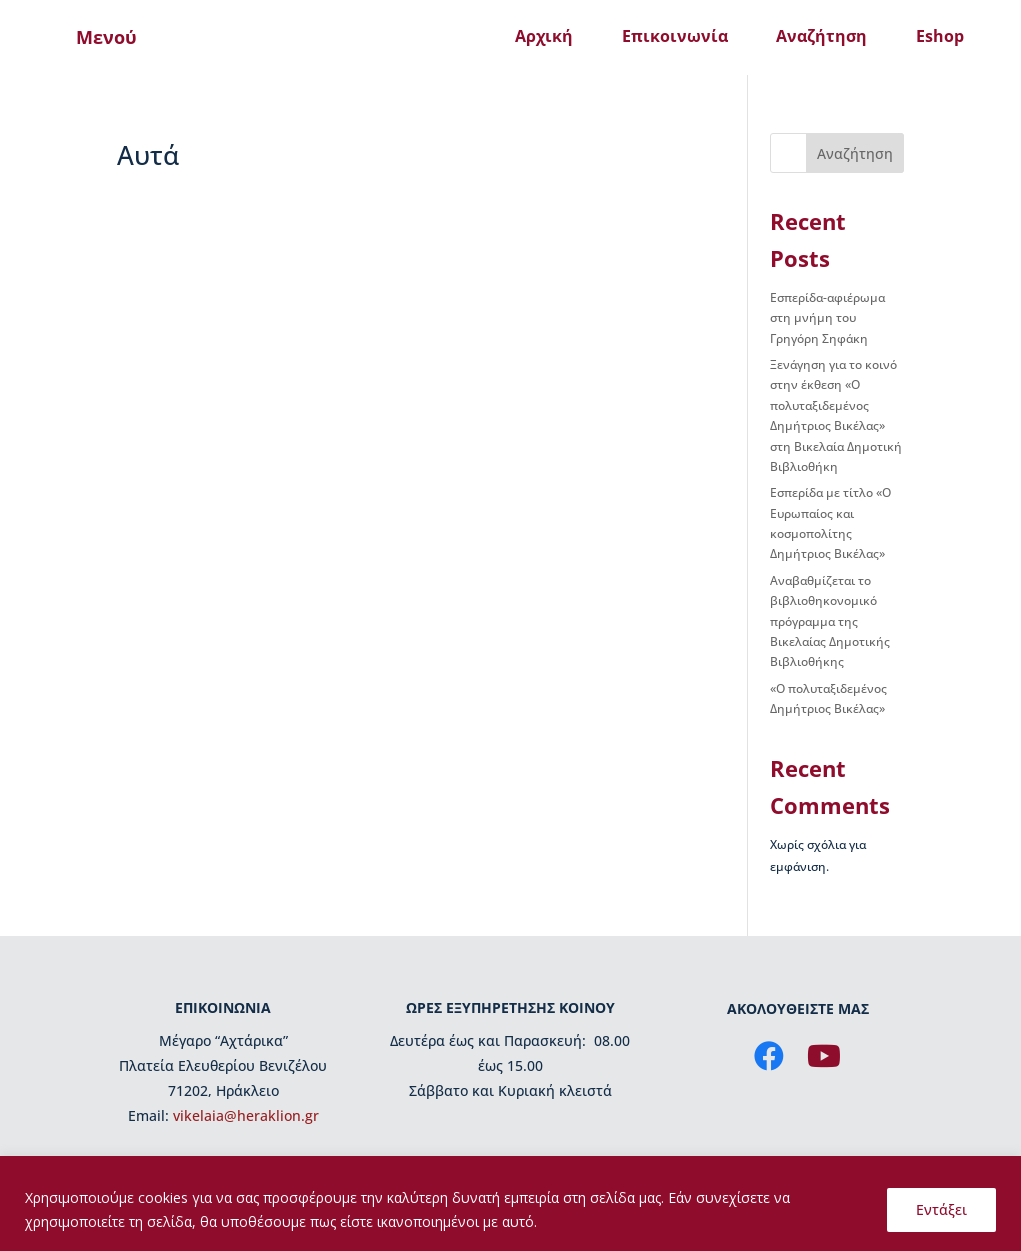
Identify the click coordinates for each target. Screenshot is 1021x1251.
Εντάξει (941, 1209)
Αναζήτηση (821, 36)
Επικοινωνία (675, 36)
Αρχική (544, 36)
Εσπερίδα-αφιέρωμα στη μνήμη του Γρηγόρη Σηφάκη (827, 318)
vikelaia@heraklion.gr (246, 1115)
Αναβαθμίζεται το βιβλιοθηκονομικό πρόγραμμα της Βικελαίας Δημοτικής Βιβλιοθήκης (830, 621)
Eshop (940, 36)
